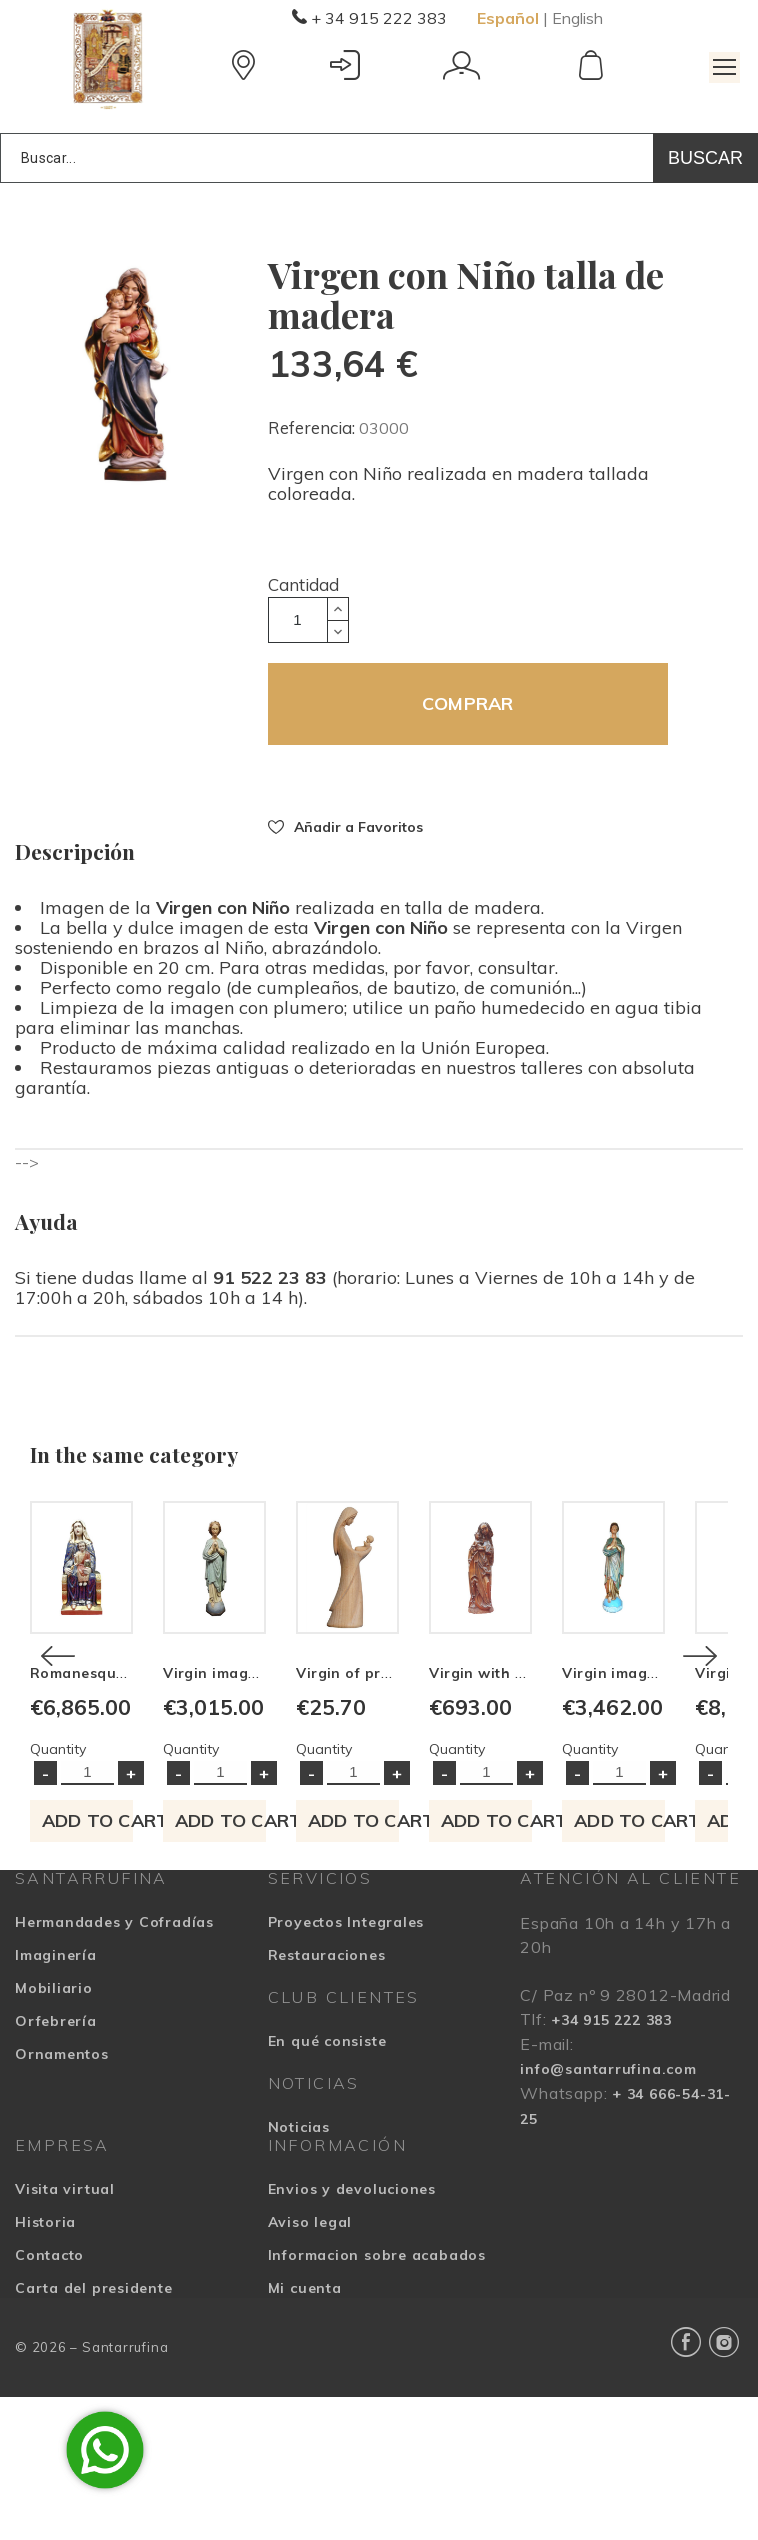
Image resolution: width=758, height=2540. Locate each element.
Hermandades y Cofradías (114, 2064)
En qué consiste (327, 2183)
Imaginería (56, 2097)
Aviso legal (310, 2364)
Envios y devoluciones (352, 2331)
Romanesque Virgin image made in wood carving (210, 1816)
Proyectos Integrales (346, 2064)
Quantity (58, 1891)
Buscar (705, 158)
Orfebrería (56, 2163)
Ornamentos (62, 2196)
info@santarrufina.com (608, 2211)
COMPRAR (467, 703)
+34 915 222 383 (611, 2162)
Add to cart (136, 1962)
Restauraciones (327, 2097)
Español (508, 18)
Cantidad (303, 584)
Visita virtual (65, 2331)
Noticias (299, 2269)
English (577, 18)
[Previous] (58, 1727)
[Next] (700, 1727)
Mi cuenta (305, 2430)
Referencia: (313, 427)
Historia (45, 2364)
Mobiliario (54, 2130)
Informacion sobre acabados (377, 2397)
